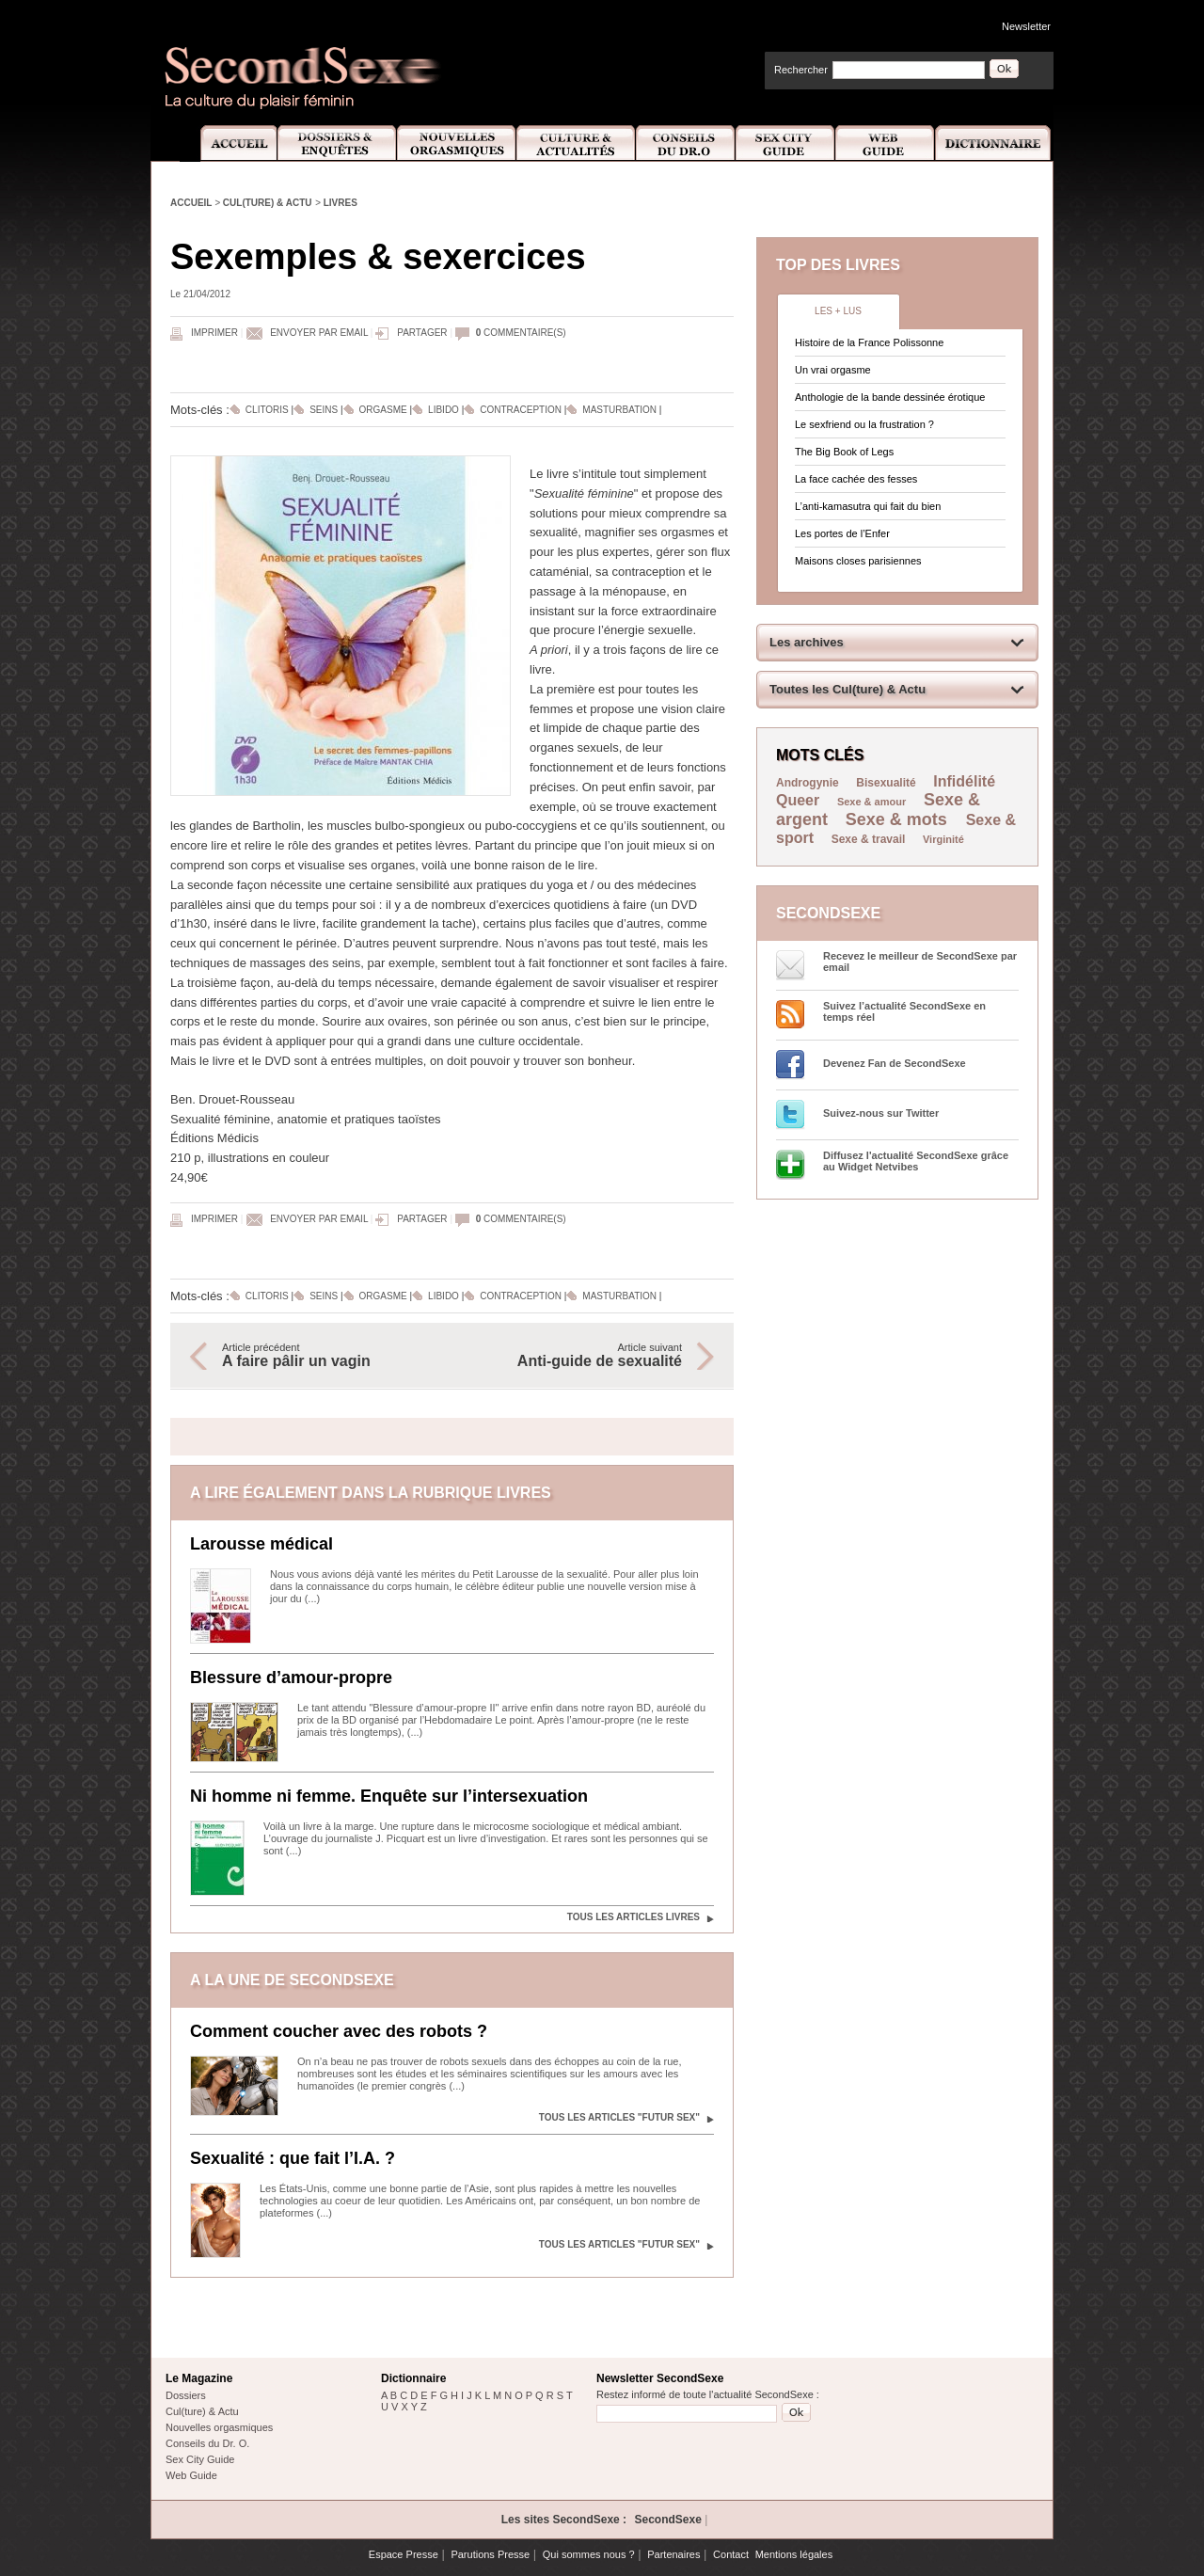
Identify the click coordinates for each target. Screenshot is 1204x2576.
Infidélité (964, 781)
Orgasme (383, 410)
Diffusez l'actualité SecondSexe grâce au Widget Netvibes (915, 1161)
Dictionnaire (994, 143)
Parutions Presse (490, 2554)
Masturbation (619, 410)
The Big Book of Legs (844, 451)
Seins (323, 410)
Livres (340, 203)
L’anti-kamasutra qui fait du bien (868, 506)
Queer (797, 800)
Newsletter (1026, 26)
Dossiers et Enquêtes (336, 143)
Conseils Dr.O (686, 143)
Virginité (943, 839)
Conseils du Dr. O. (207, 2443)
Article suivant (576, 1356)
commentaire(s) (521, 332)
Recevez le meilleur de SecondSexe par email (920, 961)
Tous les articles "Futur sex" (619, 2117)
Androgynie (807, 782)
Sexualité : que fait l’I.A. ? (292, 2158)
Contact (731, 2554)
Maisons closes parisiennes (858, 560)
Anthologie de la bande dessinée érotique (890, 397)
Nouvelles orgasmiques (219, 2427)
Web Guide (885, 143)
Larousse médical (261, 1543)
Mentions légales (794, 2554)
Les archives (806, 642)
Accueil (228, 143)
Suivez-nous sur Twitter (881, 1113)
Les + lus (838, 311)
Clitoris (267, 410)
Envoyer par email (319, 332)
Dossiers (186, 2395)
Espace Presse (403, 2554)
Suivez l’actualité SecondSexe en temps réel (904, 1011)
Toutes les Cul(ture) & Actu (847, 689)
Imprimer (214, 332)
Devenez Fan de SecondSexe (894, 1063)
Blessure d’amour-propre (291, 1677)
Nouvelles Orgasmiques (456, 143)
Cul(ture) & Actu (267, 203)
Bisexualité (885, 782)
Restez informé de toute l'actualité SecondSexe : (707, 2394)
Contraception (521, 410)
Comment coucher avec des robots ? (338, 2031)
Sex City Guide (785, 143)
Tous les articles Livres (633, 1917)
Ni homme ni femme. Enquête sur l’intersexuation (389, 1796)
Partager (422, 332)
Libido (443, 410)
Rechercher (801, 69)
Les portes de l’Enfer (842, 533)
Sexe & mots (899, 819)
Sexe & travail (869, 839)
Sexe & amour (871, 801)
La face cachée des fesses (856, 479)
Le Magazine (199, 2378)
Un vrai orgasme (833, 369)
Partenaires (673, 2554)
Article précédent (327, 1356)
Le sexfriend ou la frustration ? (864, 424)
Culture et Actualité (576, 143)
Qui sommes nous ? (589, 2554)
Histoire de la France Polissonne (869, 342)
